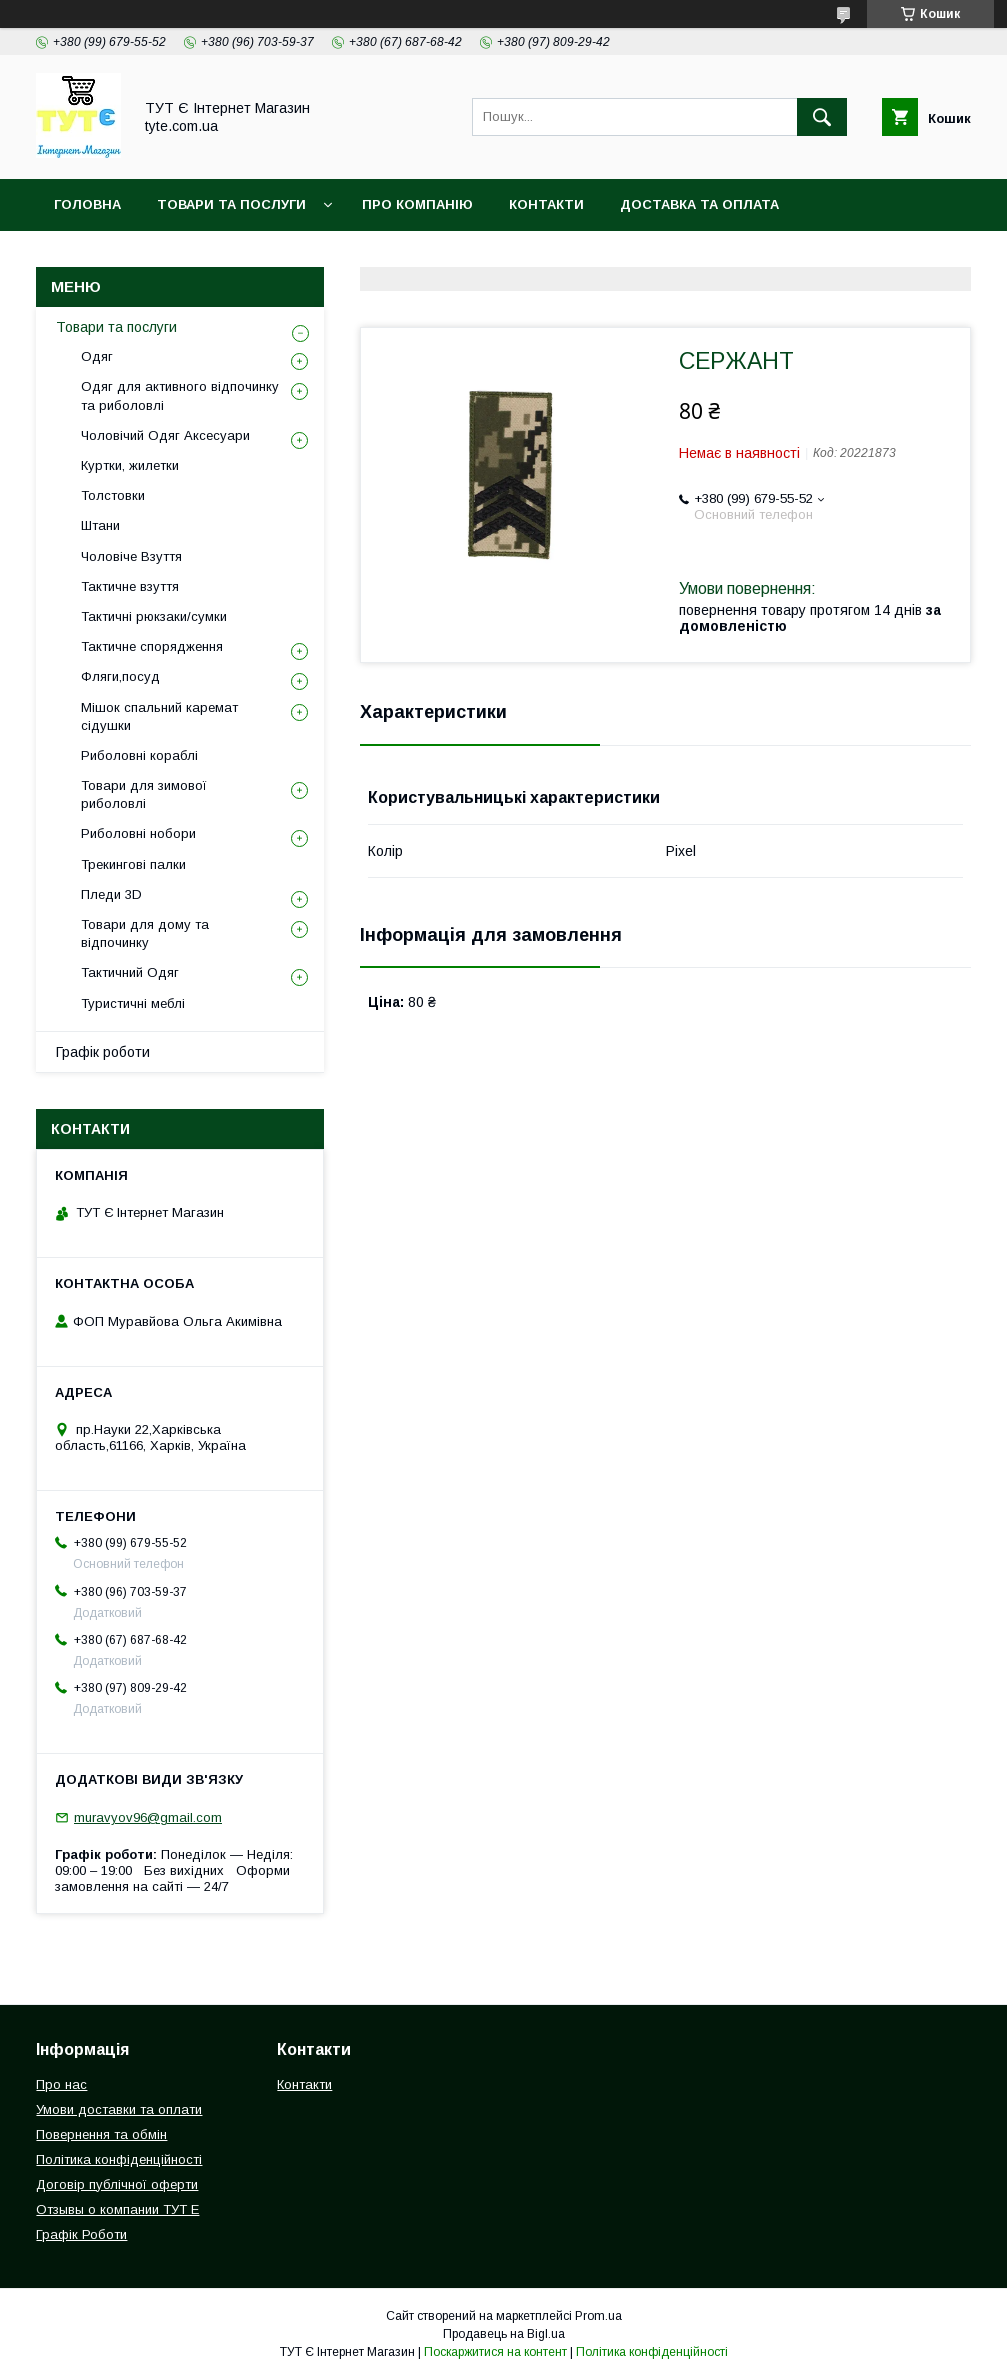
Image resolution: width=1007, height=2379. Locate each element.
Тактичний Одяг (130, 972)
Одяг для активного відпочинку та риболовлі (180, 395)
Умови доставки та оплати (119, 2109)
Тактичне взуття (130, 586)
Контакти (546, 204)
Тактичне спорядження (152, 646)
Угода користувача (590, 256)
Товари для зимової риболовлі (144, 794)
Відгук (725, 256)
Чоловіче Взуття (131, 556)
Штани (100, 525)
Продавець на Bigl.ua (504, 2334)
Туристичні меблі (133, 1003)
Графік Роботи (81, 2234)
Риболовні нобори (138, 833)
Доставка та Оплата (699, 204)
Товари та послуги (116, 327)
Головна (87, 204)
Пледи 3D (111, 894)
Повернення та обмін (138, 256)
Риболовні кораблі (139, 755)
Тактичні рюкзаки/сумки (154, 616)
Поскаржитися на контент (495, 2352)
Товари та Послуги (231, 204)
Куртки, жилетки (130, 465)
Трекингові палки (133, 864)
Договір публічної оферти (117, 2184)
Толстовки (113, 495)
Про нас (61, 2084)
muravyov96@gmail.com (148, 1817)
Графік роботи (103, 1052)
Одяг (97, 356)
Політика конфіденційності (369, 256)
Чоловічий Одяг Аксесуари (165, 435)
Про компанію (417, 204)
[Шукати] (822, 117)
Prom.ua (598, 2316)
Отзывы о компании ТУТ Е (117, 2209)
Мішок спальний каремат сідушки (159, 716)
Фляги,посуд (120, 676)
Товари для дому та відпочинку (145, 933)
